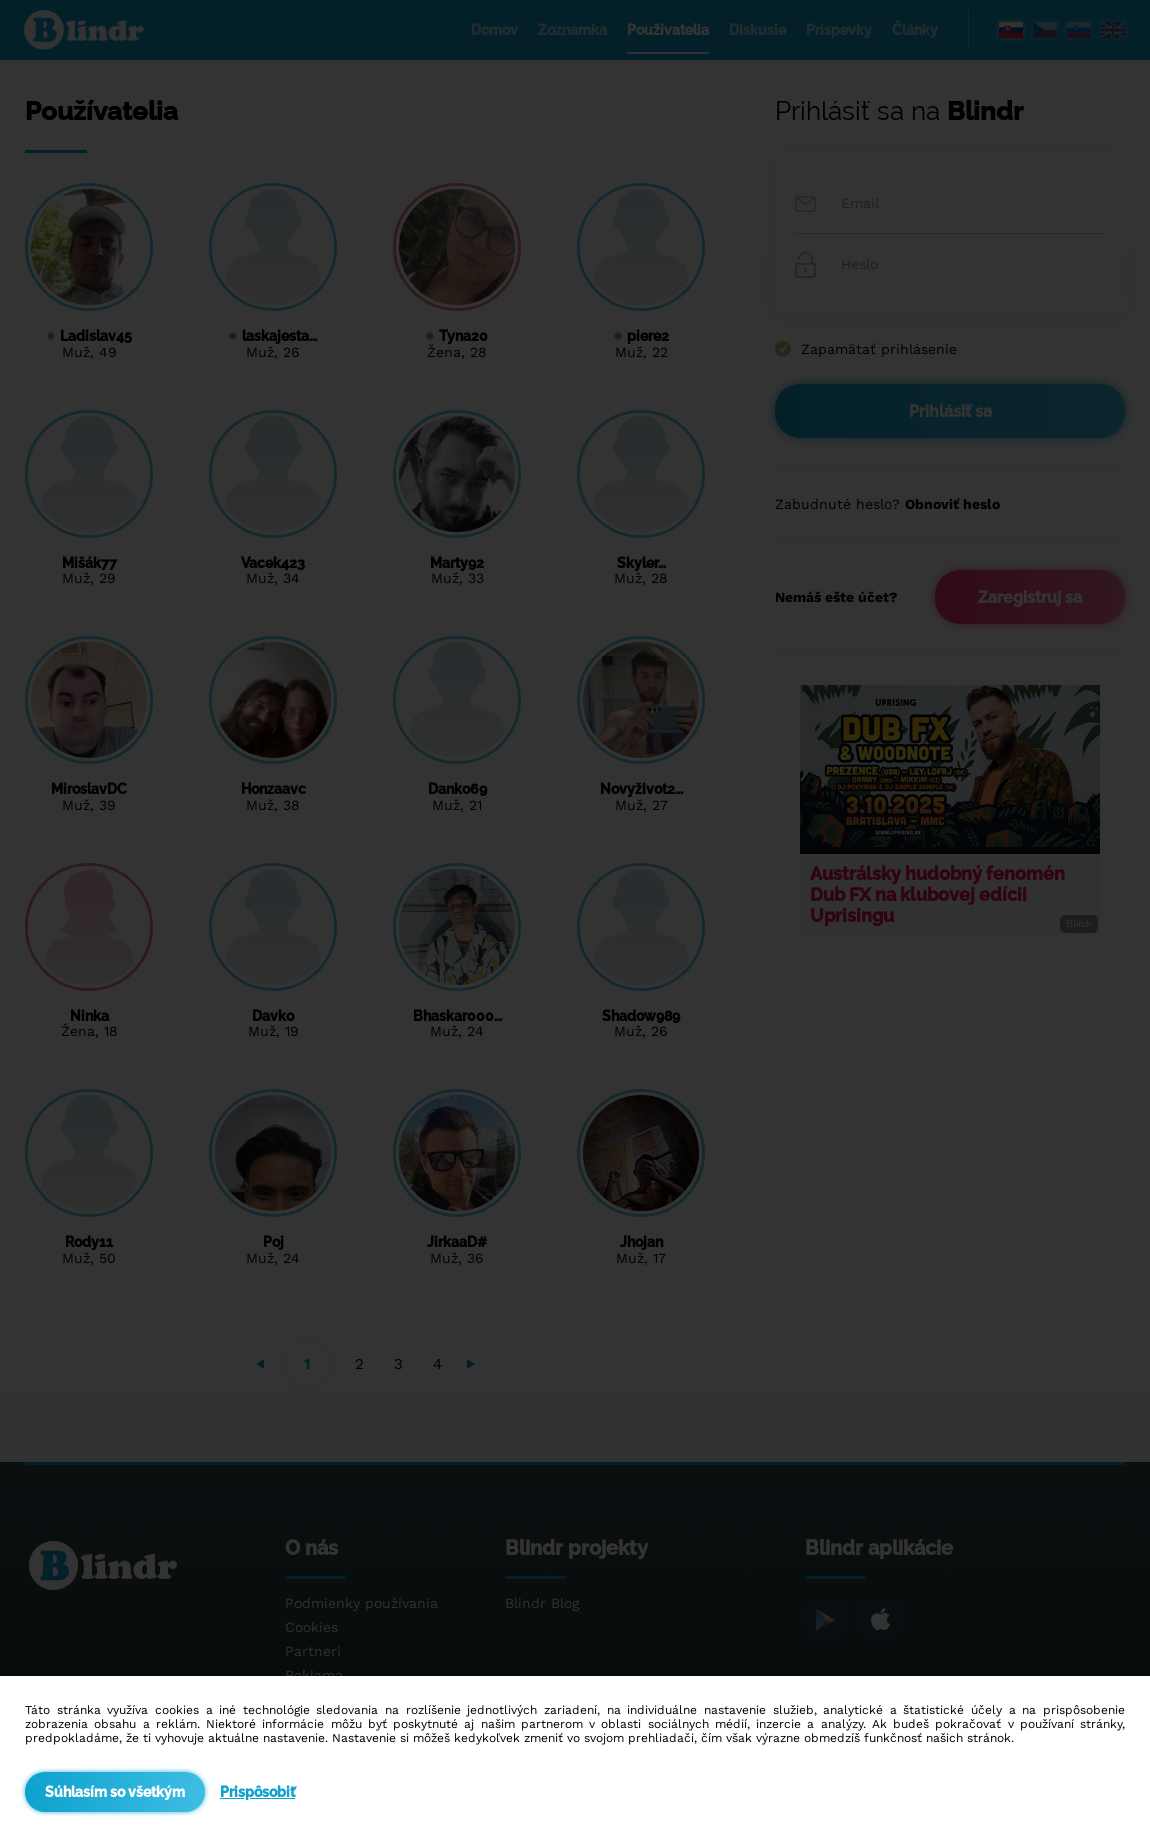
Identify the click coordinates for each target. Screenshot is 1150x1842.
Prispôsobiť (257, 1792)
